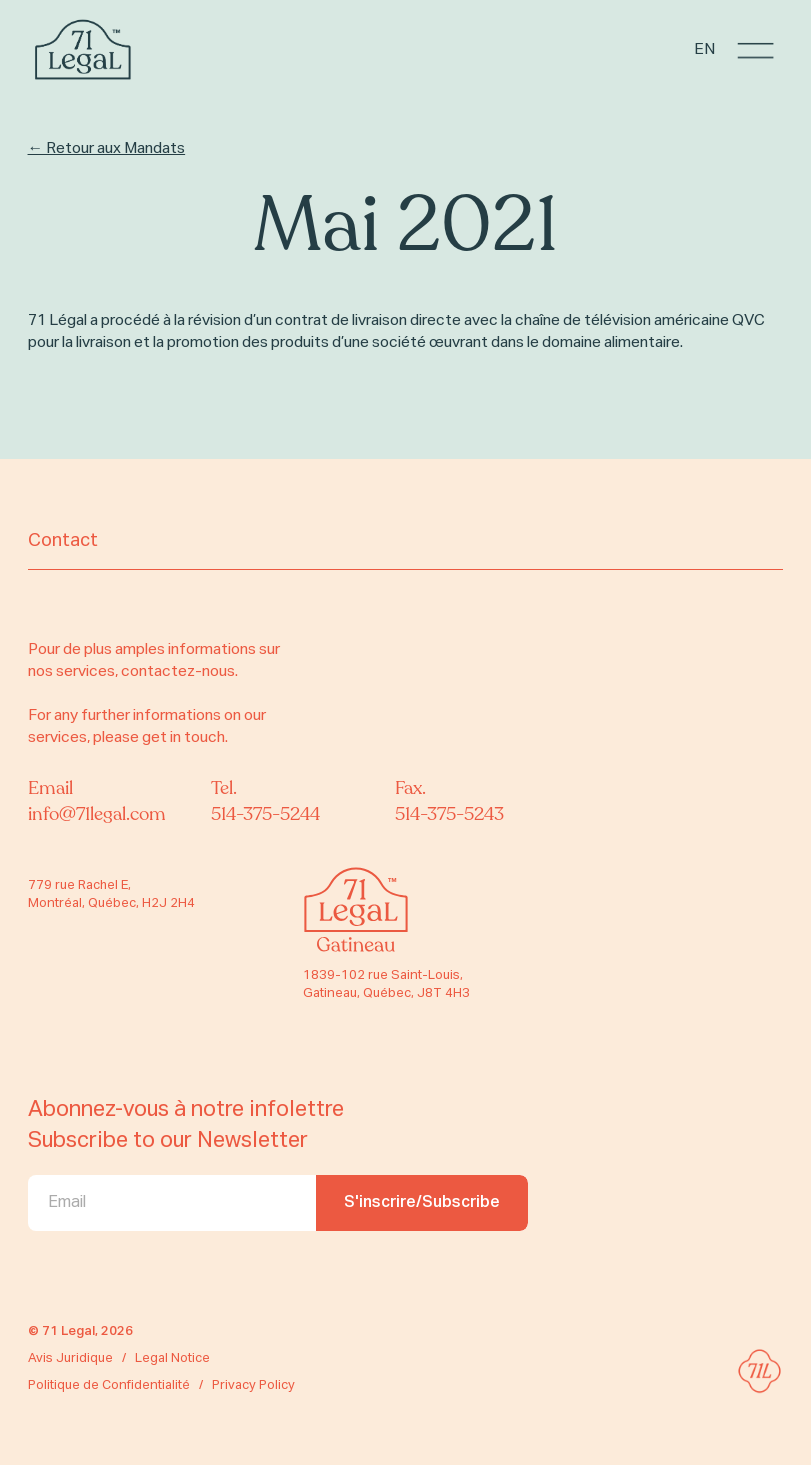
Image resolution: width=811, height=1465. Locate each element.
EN (704, 49)
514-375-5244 (265, 814)
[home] (83, 50)
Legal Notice (172, 1358)
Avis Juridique (70, 1358)
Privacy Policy (253, 1385)
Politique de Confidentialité (109, 1385)
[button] (755, 50)
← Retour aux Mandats (107, 148)
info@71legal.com (97, 814)
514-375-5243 (449, 814)
